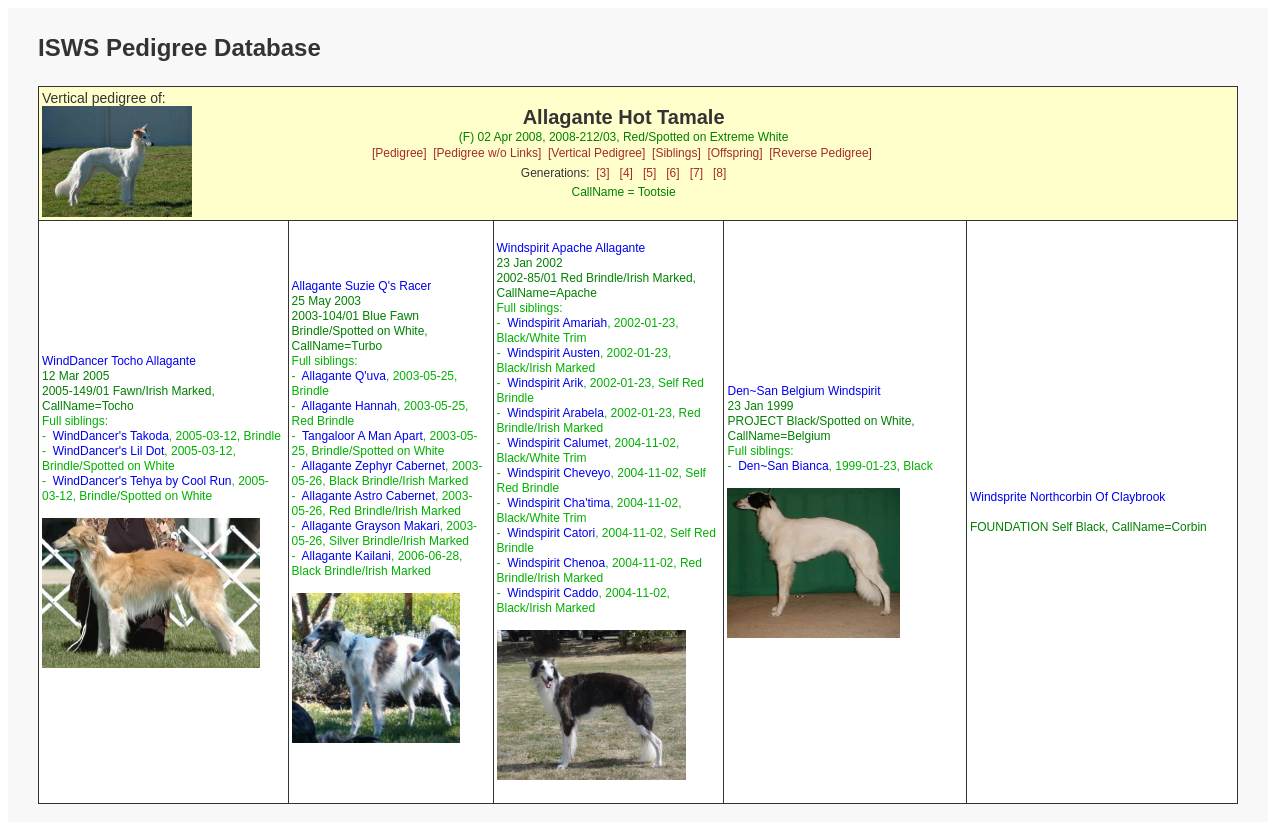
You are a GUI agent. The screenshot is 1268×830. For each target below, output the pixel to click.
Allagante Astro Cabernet (368, 496)
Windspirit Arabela (555, 413)
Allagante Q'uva (344, 376)
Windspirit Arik (545, 383)
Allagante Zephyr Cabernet (373, 466)
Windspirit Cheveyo (558, 473)
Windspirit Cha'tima (558, 503)
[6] (672, 173)
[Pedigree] (399, 153)
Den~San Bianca (783, 466)
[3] (602, 173)
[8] (719, 173)
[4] (626, 173)
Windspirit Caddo (552, 593)
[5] (649, 173)
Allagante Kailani (346, 556)
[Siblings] (676, 153)
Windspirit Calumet (557, 443)
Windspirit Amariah (557, 323)
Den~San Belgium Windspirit (803, 391)
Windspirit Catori (551, 533)
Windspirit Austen (553, 353)
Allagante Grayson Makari (371, 526)
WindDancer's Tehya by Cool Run (142, 481)
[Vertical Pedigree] (596, 153)
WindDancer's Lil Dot (109, 451)
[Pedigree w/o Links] (487, 153)
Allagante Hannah (349, 406)
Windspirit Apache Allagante (571, 248)
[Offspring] (734, 153)
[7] (696, 173)
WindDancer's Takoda (111, 436)
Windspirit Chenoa (556, 563)
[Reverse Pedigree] (820, 153)
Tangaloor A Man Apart (362, 436)
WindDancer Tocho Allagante (119, 361)
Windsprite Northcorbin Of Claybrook (1067, 497)
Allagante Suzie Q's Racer (362, 286)
